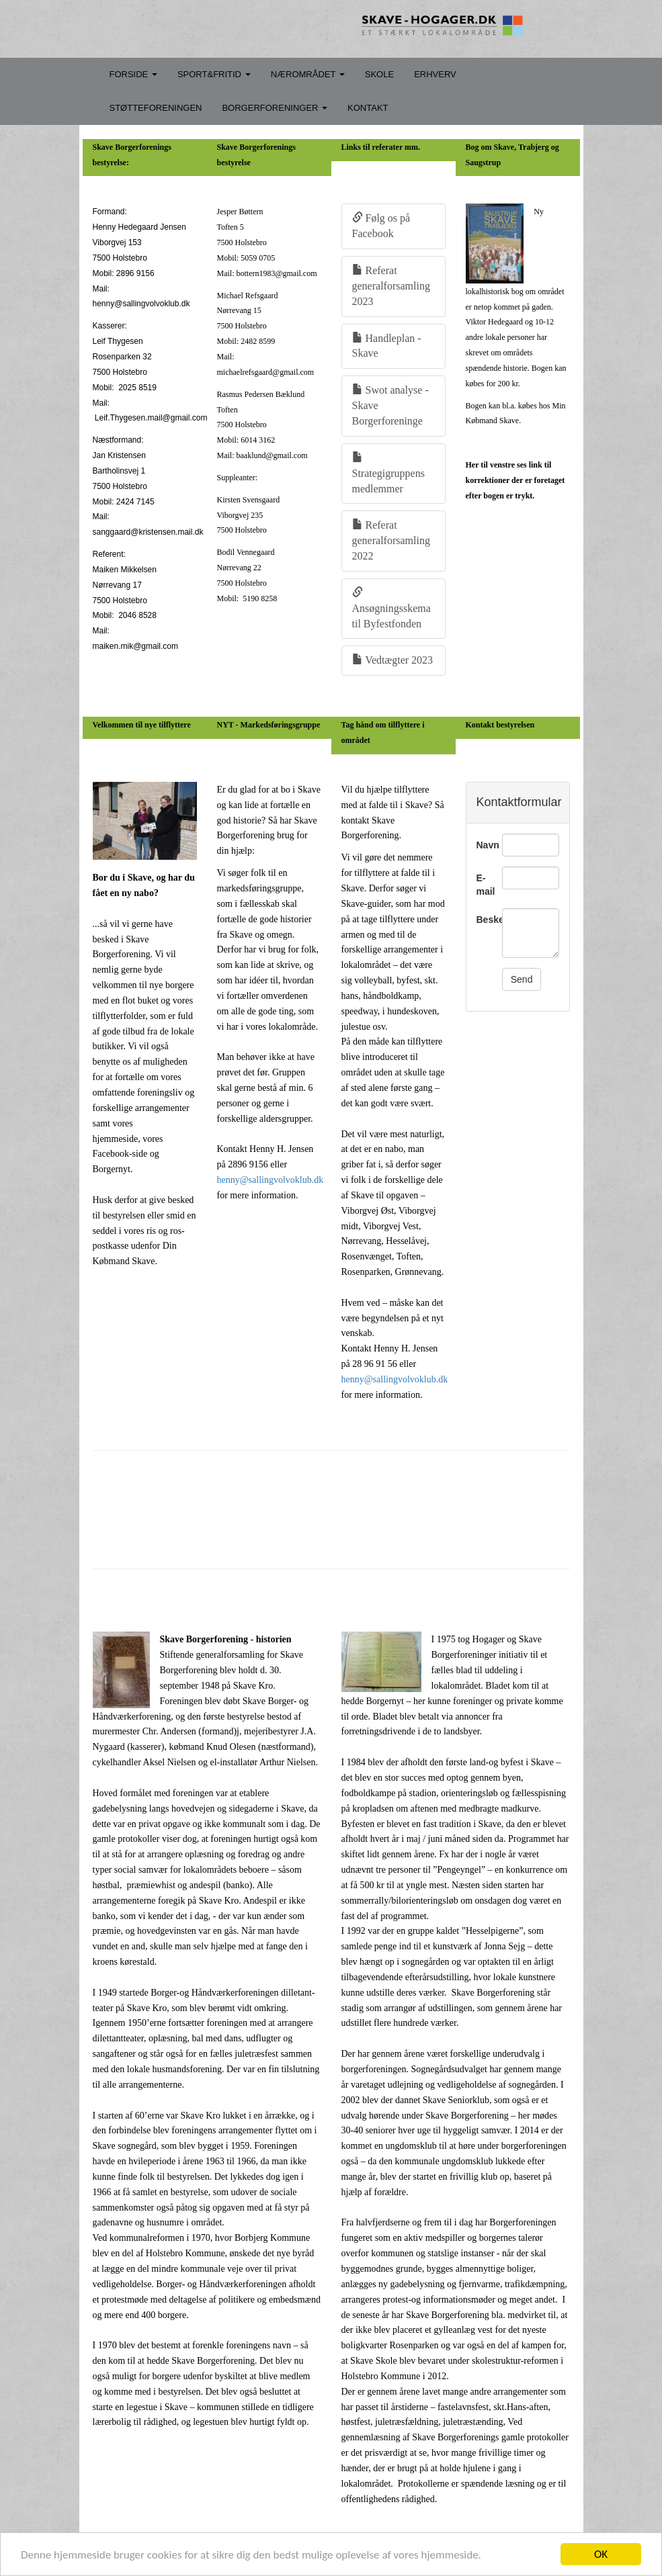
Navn (484, 845)
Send (522, 979)
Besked (484, 919)
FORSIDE (133, 74)
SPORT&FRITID (214, 74)
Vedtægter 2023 (392, 660)
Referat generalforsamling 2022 (391, 540)
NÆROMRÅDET (308, 74)
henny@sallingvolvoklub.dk (270, 1180)
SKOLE (379, 74)
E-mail (484, 885)
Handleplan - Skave (386, 345)
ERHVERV (435, 74)
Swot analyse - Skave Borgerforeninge (390, 405)
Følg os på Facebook (381, 225)
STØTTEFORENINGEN (156, 108)
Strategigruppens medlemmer (388, 473)
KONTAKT (367, 108)
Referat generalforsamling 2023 (391, 286)
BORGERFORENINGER (274, 108)
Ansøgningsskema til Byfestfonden (391, 608)
